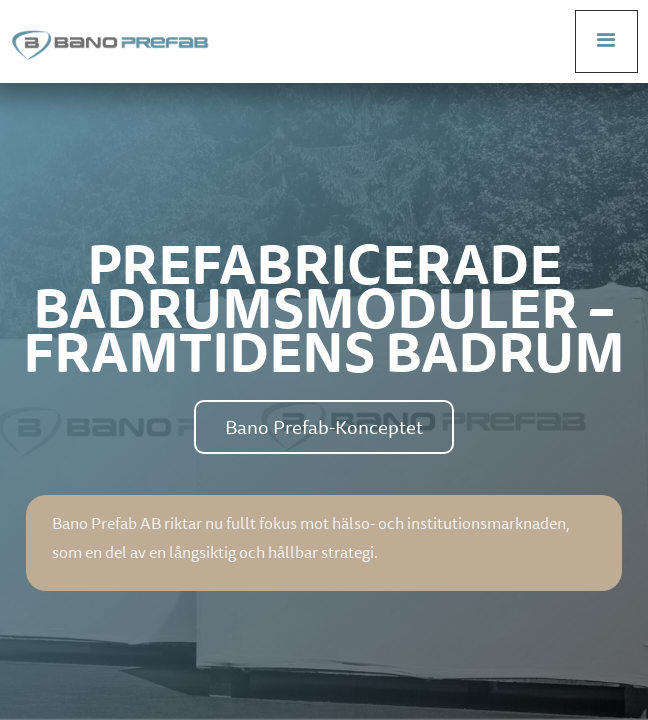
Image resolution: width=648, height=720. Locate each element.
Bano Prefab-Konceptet (324, 427)
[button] (606, 41)
